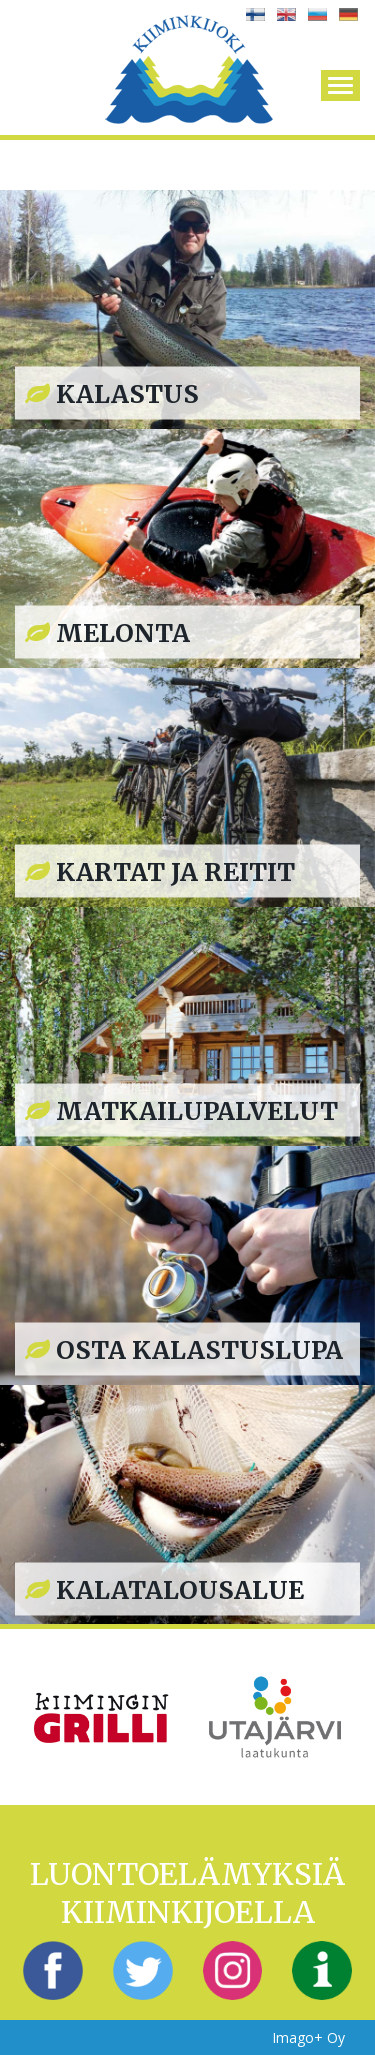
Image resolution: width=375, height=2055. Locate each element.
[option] (101, 1716)
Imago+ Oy (308, 2037)
